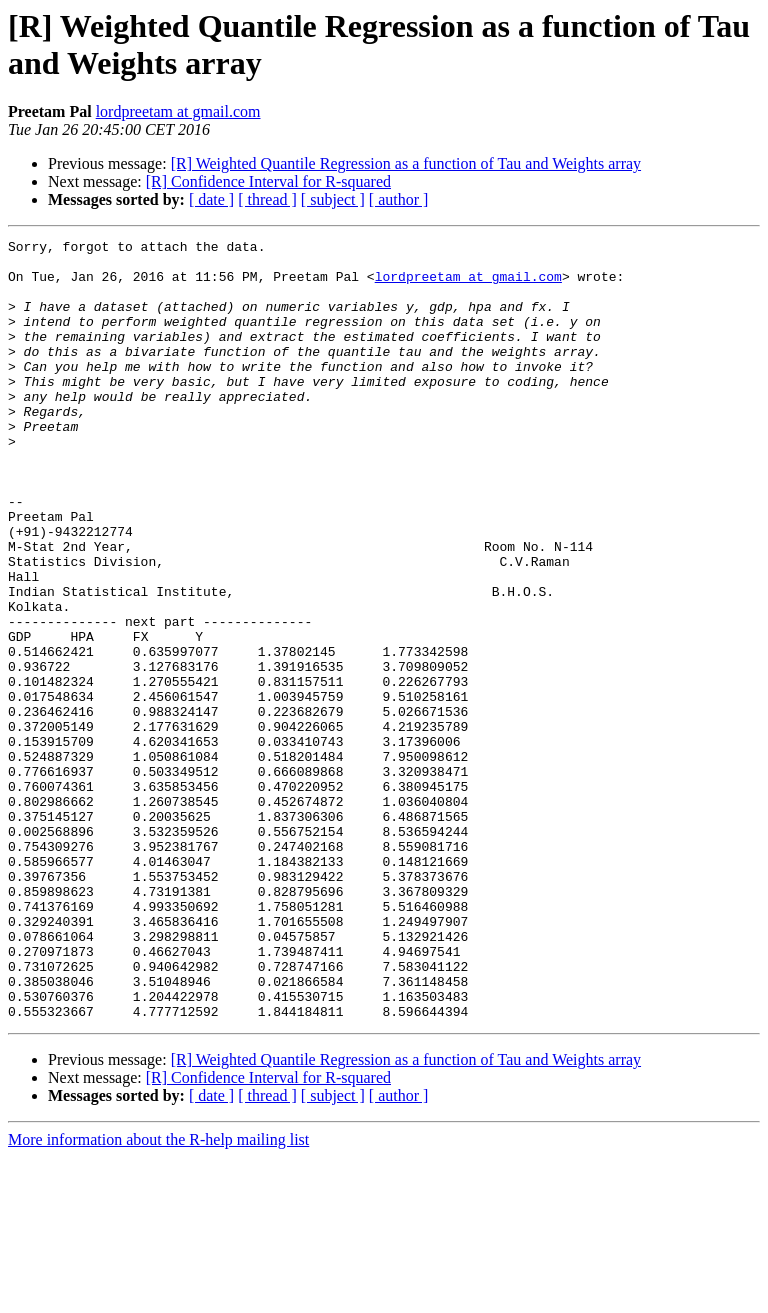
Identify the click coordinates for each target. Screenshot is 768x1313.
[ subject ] (333, 199)
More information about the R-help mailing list (158, 1295)
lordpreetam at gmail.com (178, 111)
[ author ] (399, 199)
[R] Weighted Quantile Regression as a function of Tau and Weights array (406, 163)
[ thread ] (267, 199)
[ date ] (211, 199)
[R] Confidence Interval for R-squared (268, 181)
